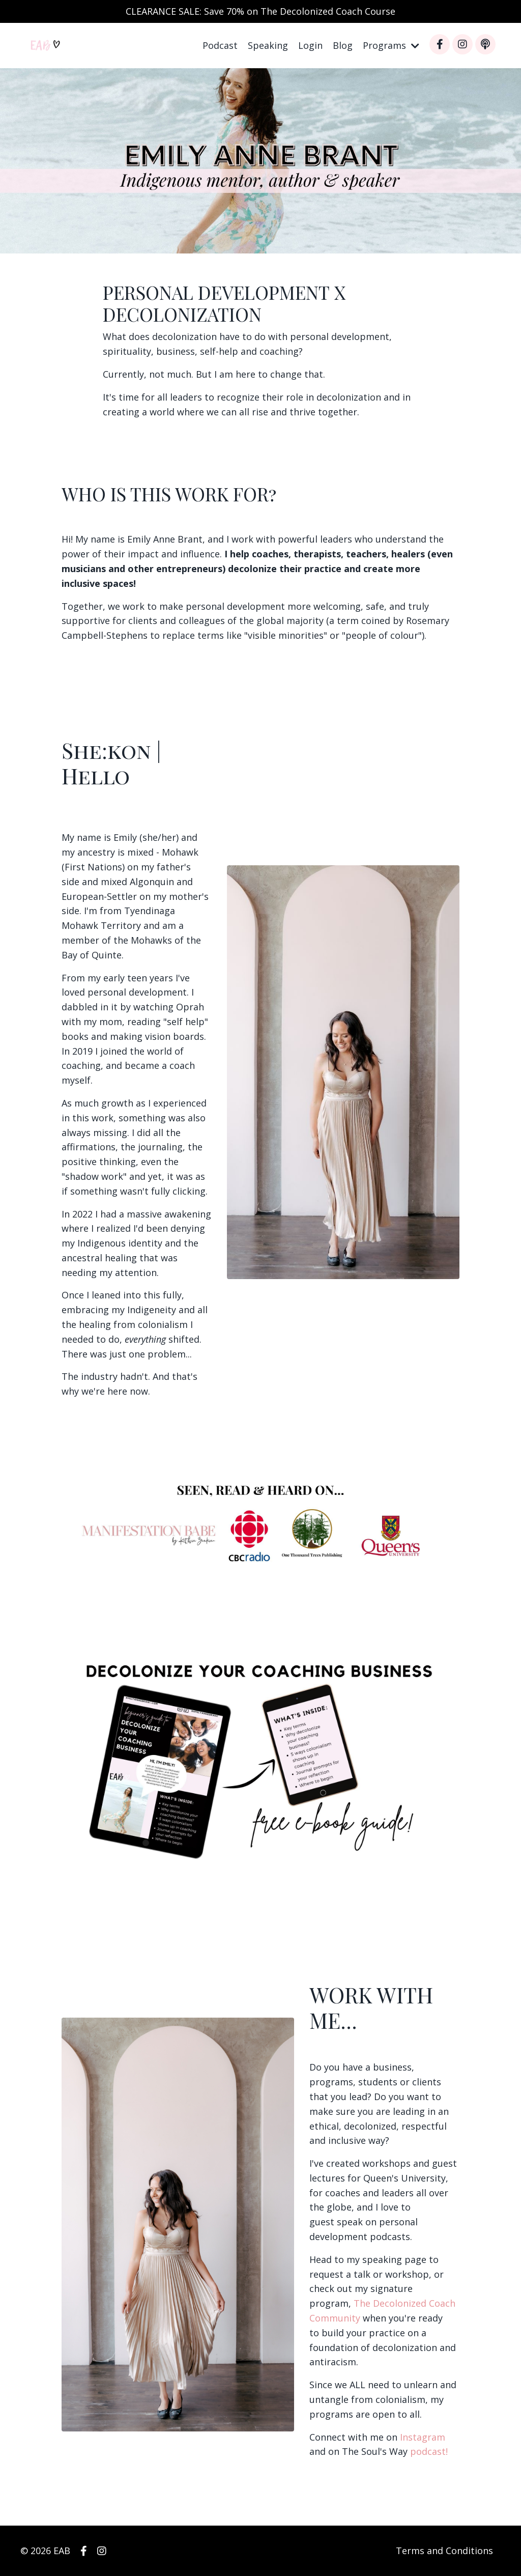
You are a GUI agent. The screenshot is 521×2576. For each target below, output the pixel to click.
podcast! (429, 2451)
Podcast (220, 45)
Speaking (268, 45)
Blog (343, 45)
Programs (391, 45)
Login (310, 45)
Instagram (422, 2437)
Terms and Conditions (444, 2550)
